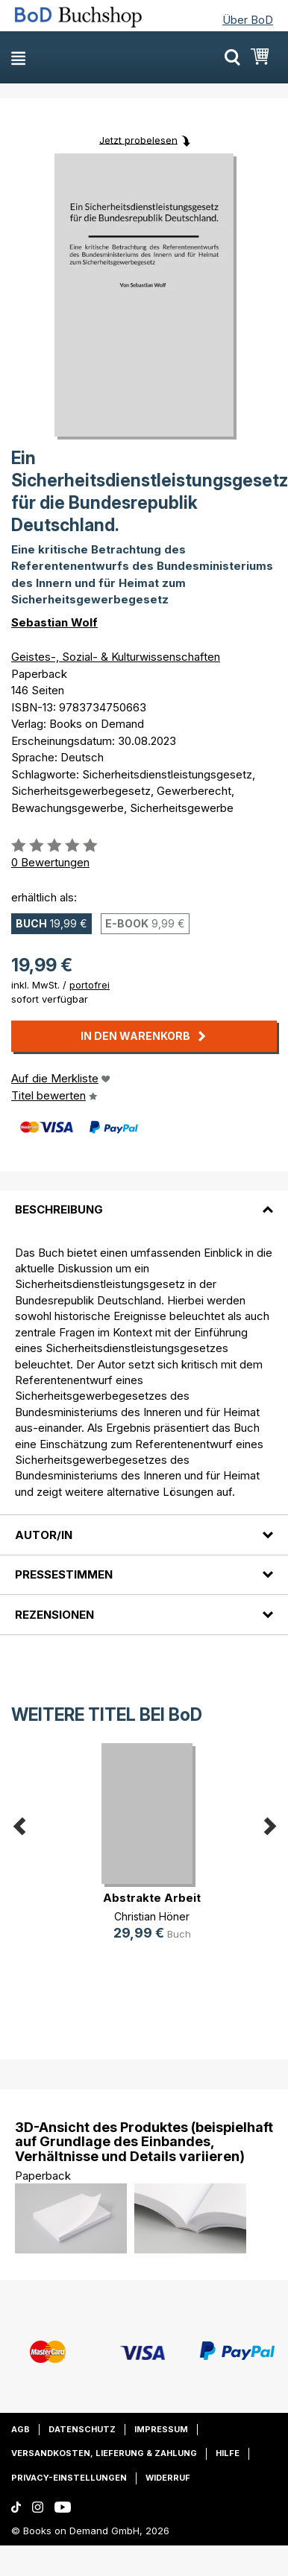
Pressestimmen (64, 1574)
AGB (20, 2429)
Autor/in (43, 1535)
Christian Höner (152, 1916)
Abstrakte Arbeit (152, 1898)
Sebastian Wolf (54, 622)
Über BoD (247, 20)
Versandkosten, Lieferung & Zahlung (104, 2453)
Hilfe (228, 2453)
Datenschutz (82, 2429)
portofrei (89, 985)
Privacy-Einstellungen (69, 2477)
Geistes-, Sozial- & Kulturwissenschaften (115, 657)
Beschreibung (59, 1209)
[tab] (144, 1201)
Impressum (161, 2429)
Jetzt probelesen (138, 139)
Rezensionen (54, 1615)
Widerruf (167, 2477)
